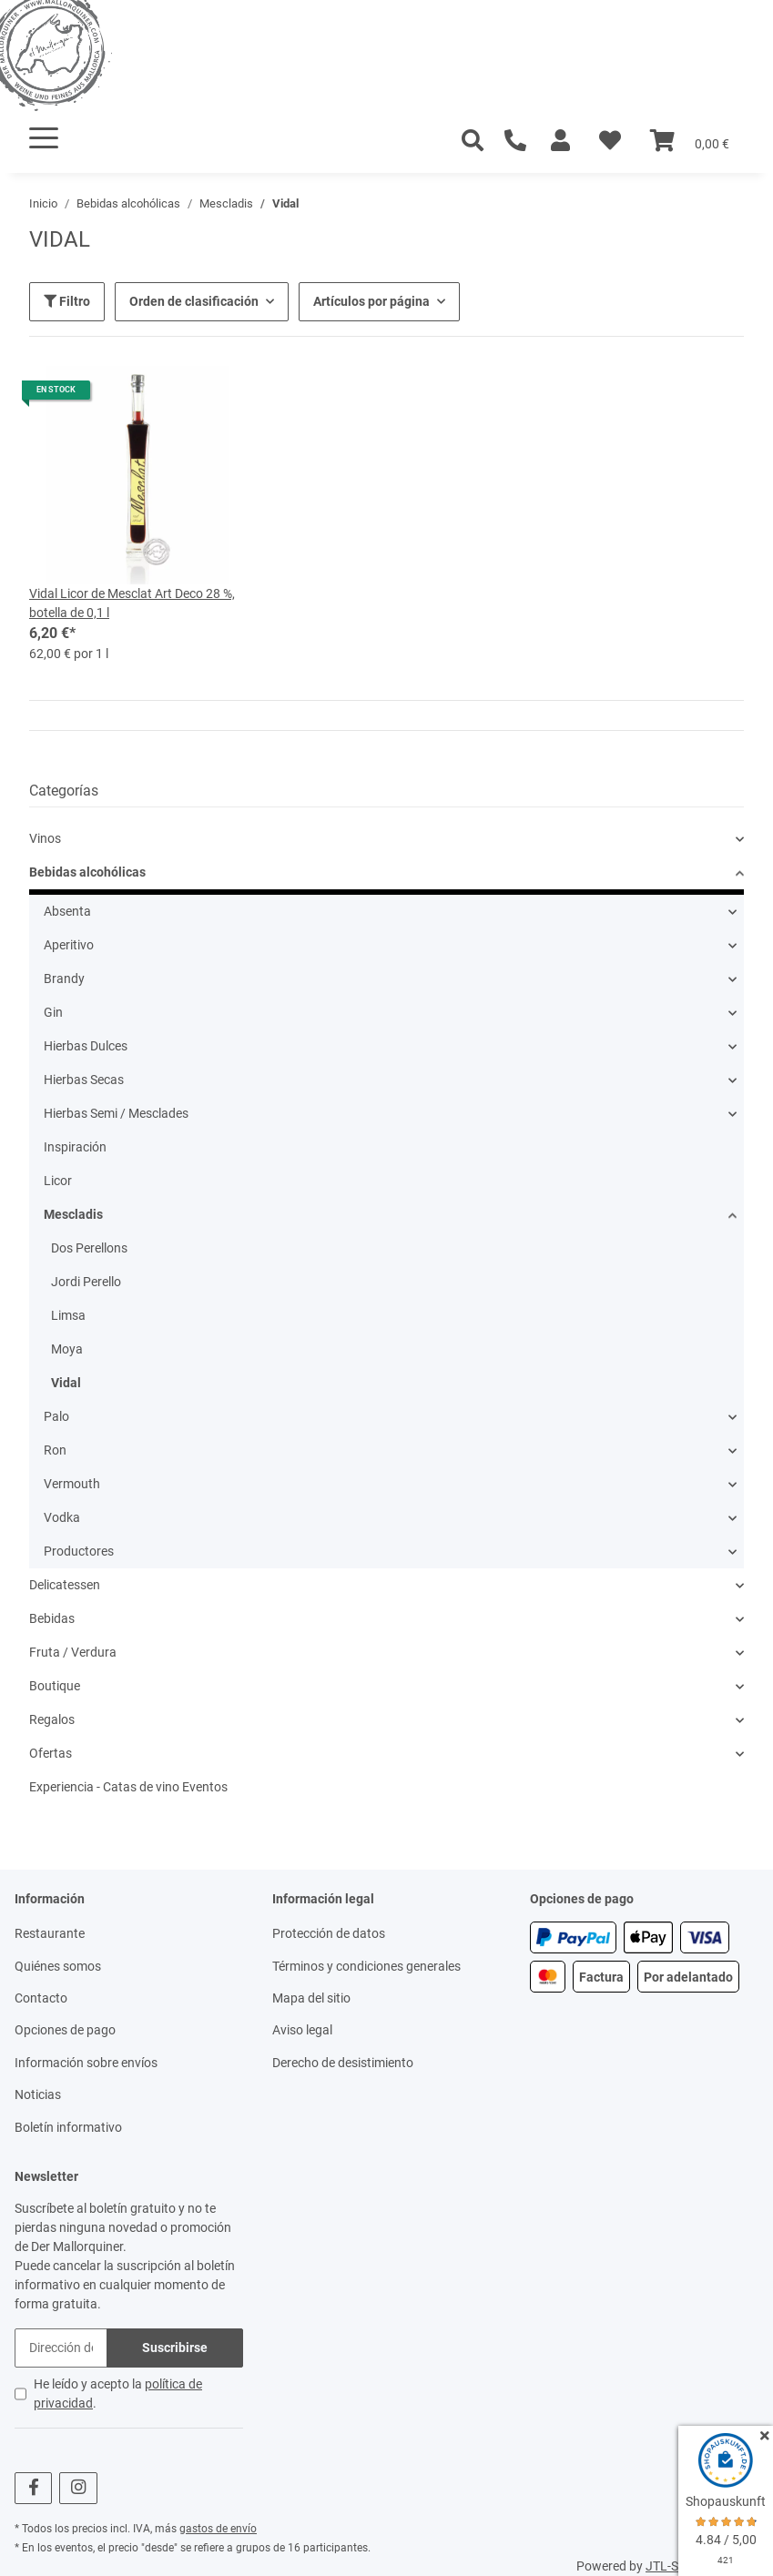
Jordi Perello (86, 1281)
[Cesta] (690, 141)
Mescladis (73, 1214)
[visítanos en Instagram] (78, 2488)
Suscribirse (175, 2347)
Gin (53, 1012)
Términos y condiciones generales (366, 1966)
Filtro (67, 301)
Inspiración (75, 1147)
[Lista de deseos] (610, 141)
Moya (67, 1349)
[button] (560, 141)
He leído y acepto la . (118, 2393)
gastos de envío (218, 2528)
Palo (56, 1416)
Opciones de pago (65, 2030)
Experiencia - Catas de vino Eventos (128, 1787)
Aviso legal (302, 2030)
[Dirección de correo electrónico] (61, 2348)
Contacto (41, 1998)
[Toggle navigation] (43, 138)
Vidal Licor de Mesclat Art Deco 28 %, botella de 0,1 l (132, 603)
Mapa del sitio (311, 1998)
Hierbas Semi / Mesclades (116, 1113)
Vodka (62, 1517)
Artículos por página (371, 301)
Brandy (64, 978)
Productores (79, 1551)
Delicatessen (64, 1584)
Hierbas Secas (84, 1079)
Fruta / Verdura (73, 1652)
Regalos (52, 1719)
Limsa (68, 1315)
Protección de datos (328, 1933)
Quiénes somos (58, 1966)
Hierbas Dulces (85, 1046)
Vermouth (72, 1483)
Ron (55, 1450)
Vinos (45, 838)
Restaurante (50, 1933)
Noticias (38, 2094)
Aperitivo (69, 945)
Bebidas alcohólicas (87, 872)
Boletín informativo (68, 2127)
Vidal (66, 1382)
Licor (58, 1180)
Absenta (67, 911)
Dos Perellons (89, 1248)
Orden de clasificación (194, 301)
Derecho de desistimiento (342, 2062)
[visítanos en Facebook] (33, 2488)
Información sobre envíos (86, 2062)
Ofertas (50, 1753)
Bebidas (52, 1618)
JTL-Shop (673, 2566)
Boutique (54, 1685)
